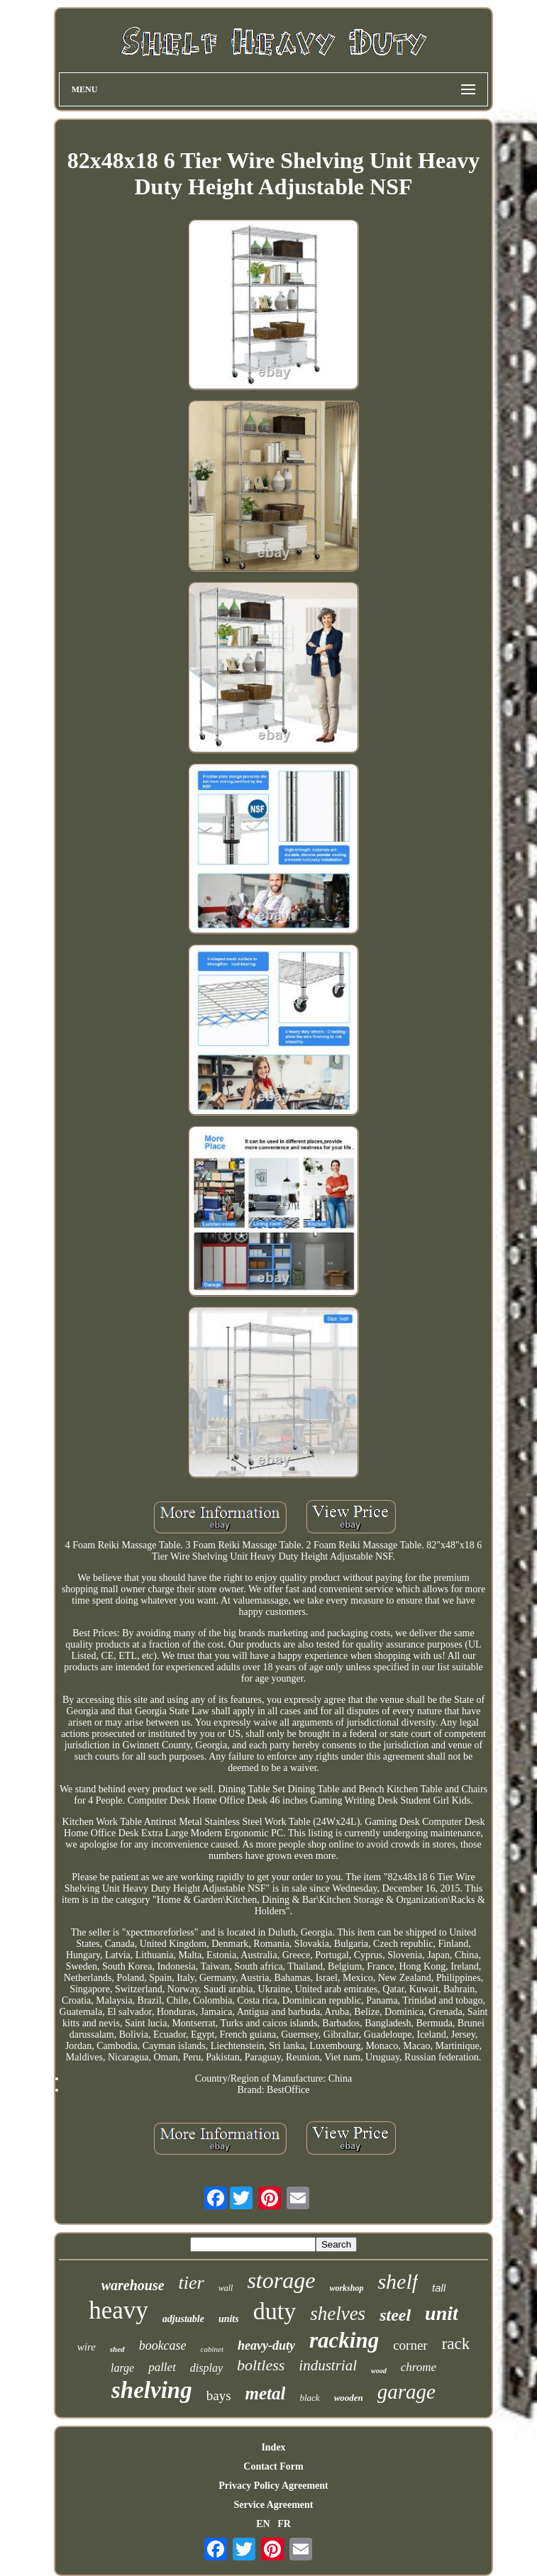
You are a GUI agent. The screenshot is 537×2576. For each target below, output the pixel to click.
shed (117, 2349)
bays (218, 2395)
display (206, 2368)
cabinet (212, 2349)
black (309, 2397)
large (122, 2368)
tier (191, 2282)
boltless (260, 2365)
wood (379, 2371)
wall (225, 2288)
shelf (397, 2281)
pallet (162, 2367)
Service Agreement (273, 2504)
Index (273, 2447)
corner (410, 2345)
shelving (151, 2390)
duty (274, 2311)
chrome (418, 2367)
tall (438, 2288)
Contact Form (273, 2466)
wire (86, 2347)
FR (284, 2524)
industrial (328, 2365)
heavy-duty (266, 2345)
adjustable (183, 2319)
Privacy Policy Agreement (273, 2485)
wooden (348, 2397)
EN (263, 2524)
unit (441, 2313)
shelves (337, 2313)
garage (406, 2391)
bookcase (163, 2345)
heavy (118, 2310)
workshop (346, 2288)
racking (344, 2340)
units (228, 2319)
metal (265, 2393)
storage (281, 2280)
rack (456, 2344)
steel (395, 2315)
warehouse (133, 2285)
